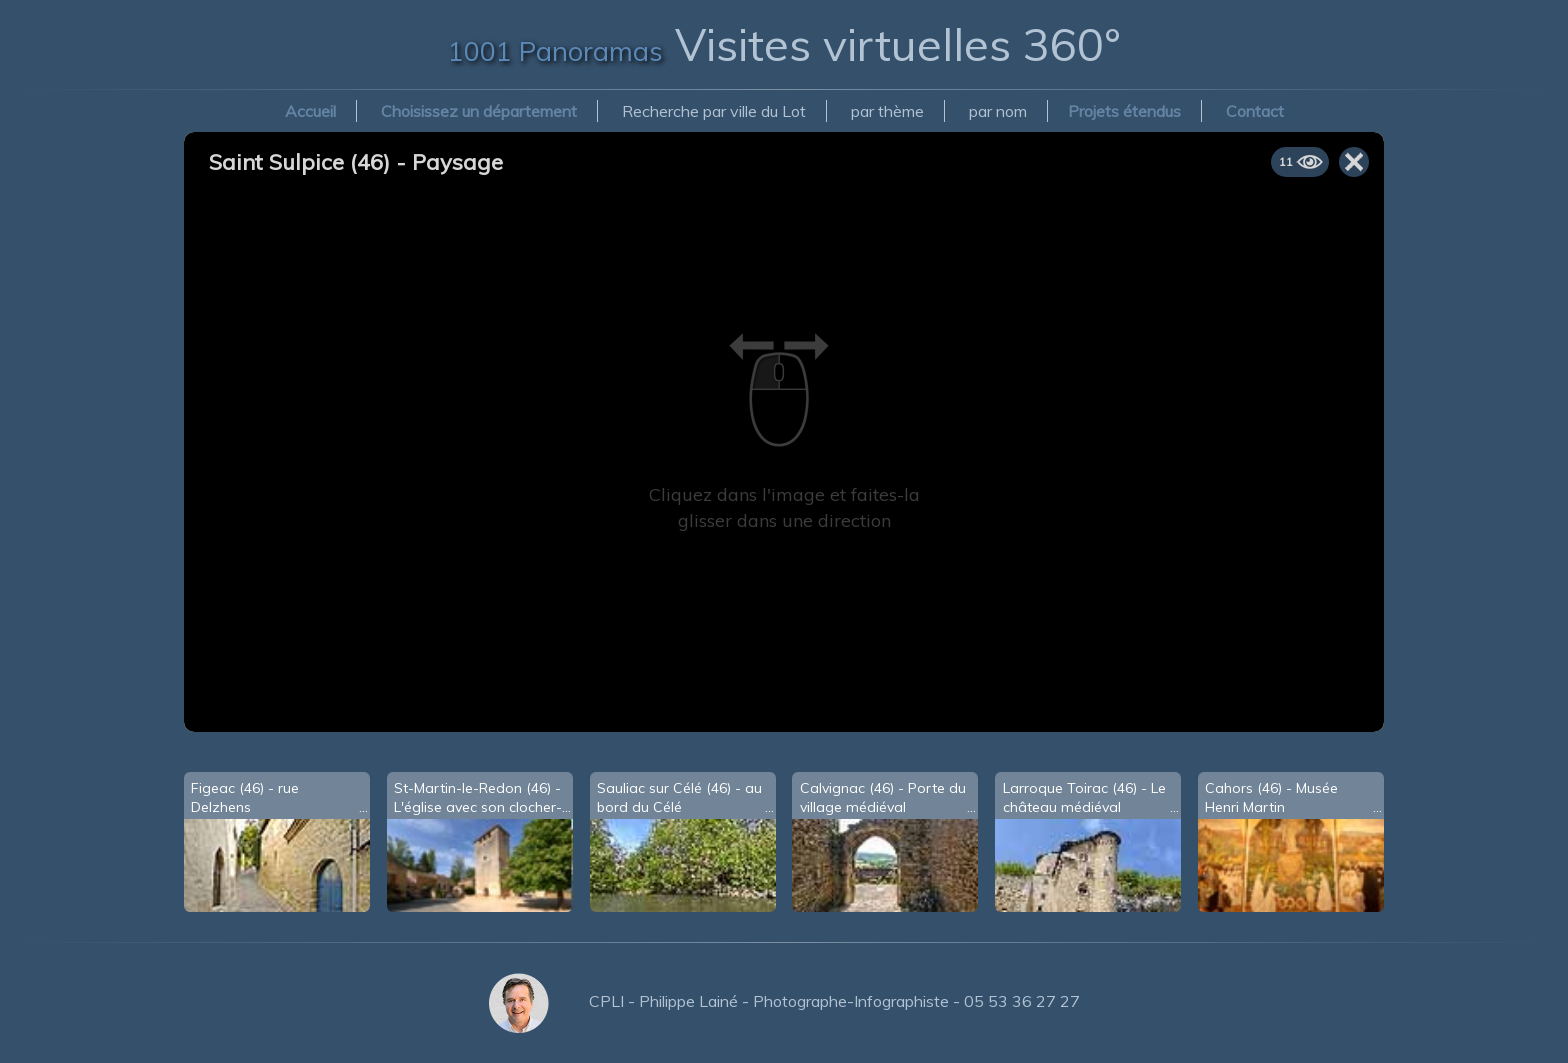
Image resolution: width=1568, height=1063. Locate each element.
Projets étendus (1124, 111)
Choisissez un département (479, 111)
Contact (1255, 111)
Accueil (310, 111)
